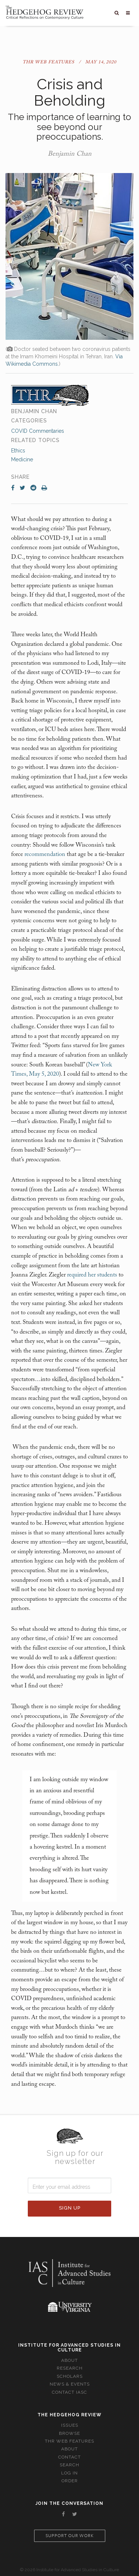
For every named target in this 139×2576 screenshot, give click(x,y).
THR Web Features (49, 62)
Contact (69, 2457)
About (69, 2360)
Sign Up (69, 2208)
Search (69, 2464)
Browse (69, 2433)
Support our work (70, 2536)
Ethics (18, 451)
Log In (69, 2473)
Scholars (70, 2376)
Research (70, 2368)
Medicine (22, 459)
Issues (69, 2425)
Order (70, 2480)
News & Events (70, 2384)
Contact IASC (69, 2392)
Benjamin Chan (70, 154)
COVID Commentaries (37, 431)
